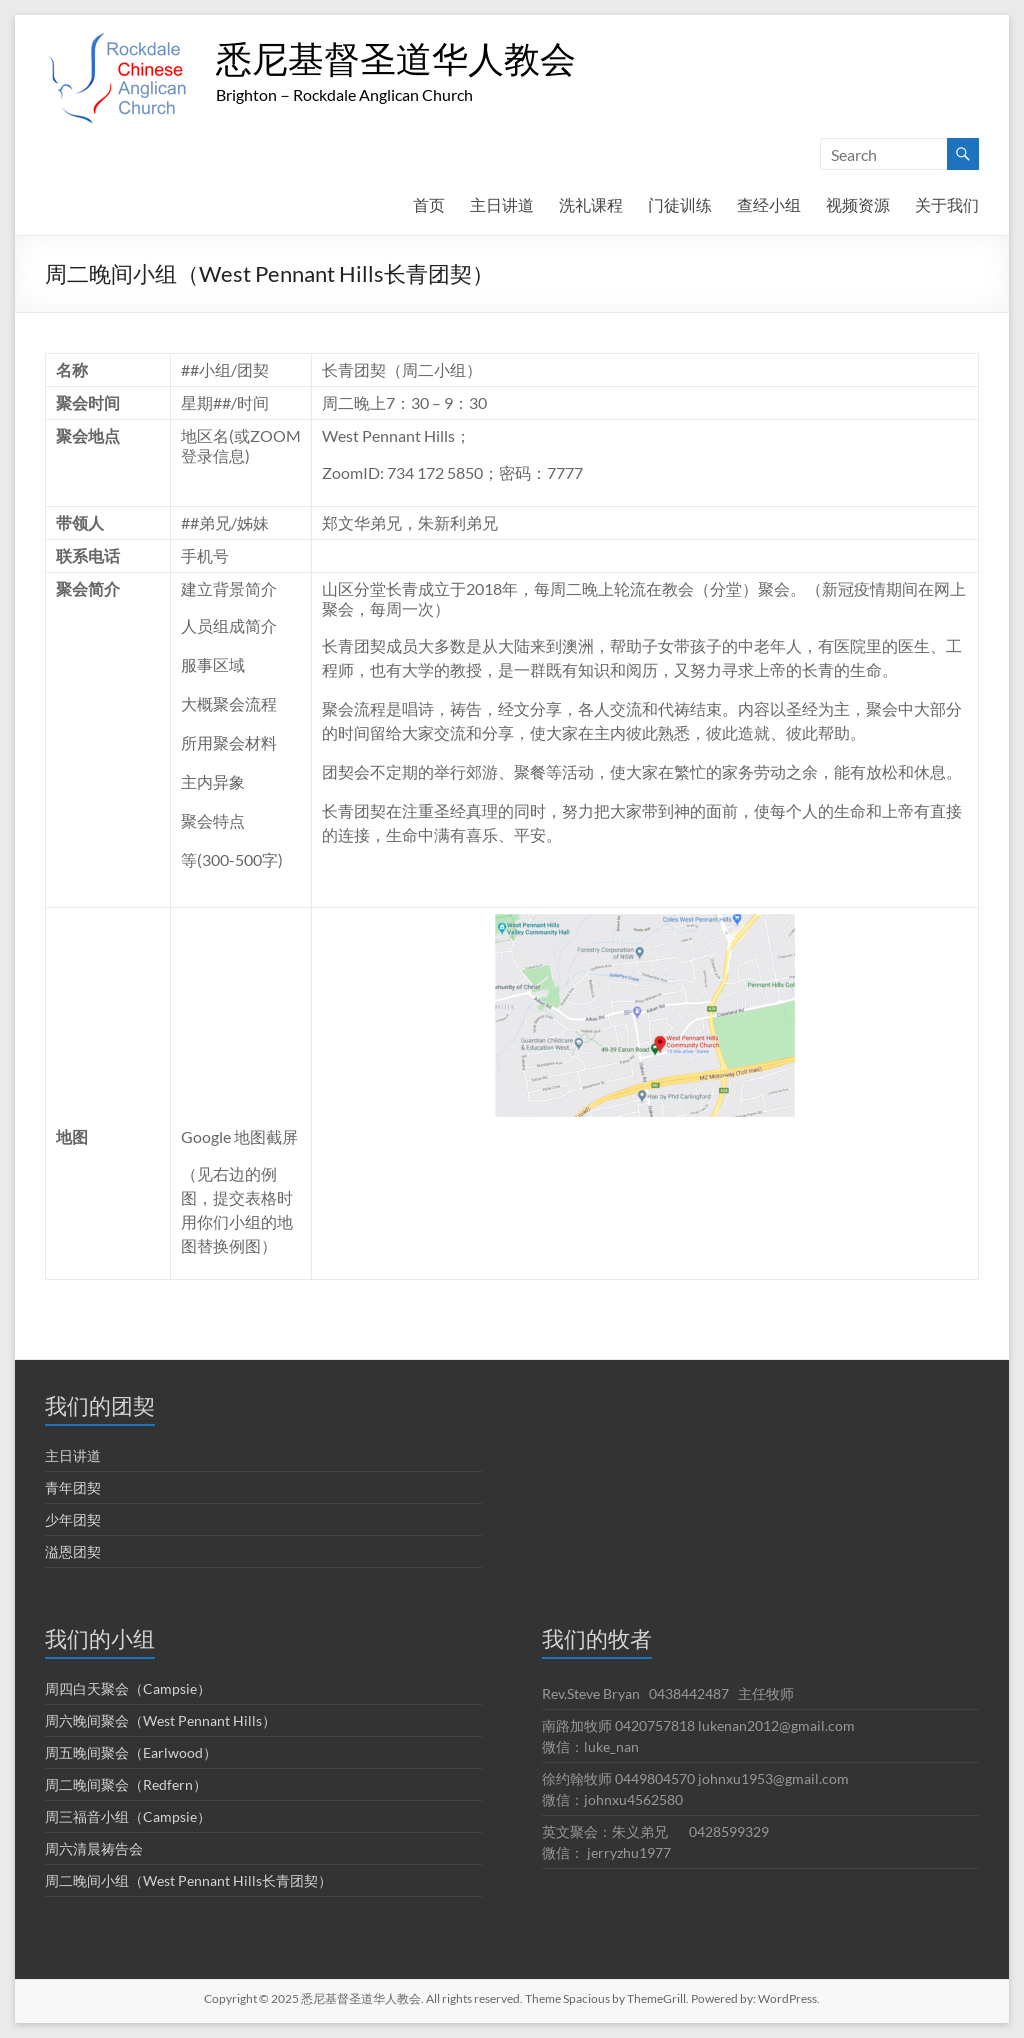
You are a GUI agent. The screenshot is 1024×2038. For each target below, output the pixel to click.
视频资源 (858, 204)
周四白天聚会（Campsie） (128, 1688)
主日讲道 (502, 204)
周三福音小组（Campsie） (128, 1816)
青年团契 (73, 1487)
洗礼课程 (591, 204)
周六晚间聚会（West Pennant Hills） (160, 1720)
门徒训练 (680, 204)
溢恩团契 (73, 1551)
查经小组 (769, 204)
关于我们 (947, 204)
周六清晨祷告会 (94, 1848)
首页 (429, 204)
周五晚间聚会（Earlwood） (131, 1752)
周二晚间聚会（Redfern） (126, 1784)
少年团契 (73, 1519)
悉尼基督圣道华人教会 (396, 58)
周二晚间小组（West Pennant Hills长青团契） (188, 1880)
